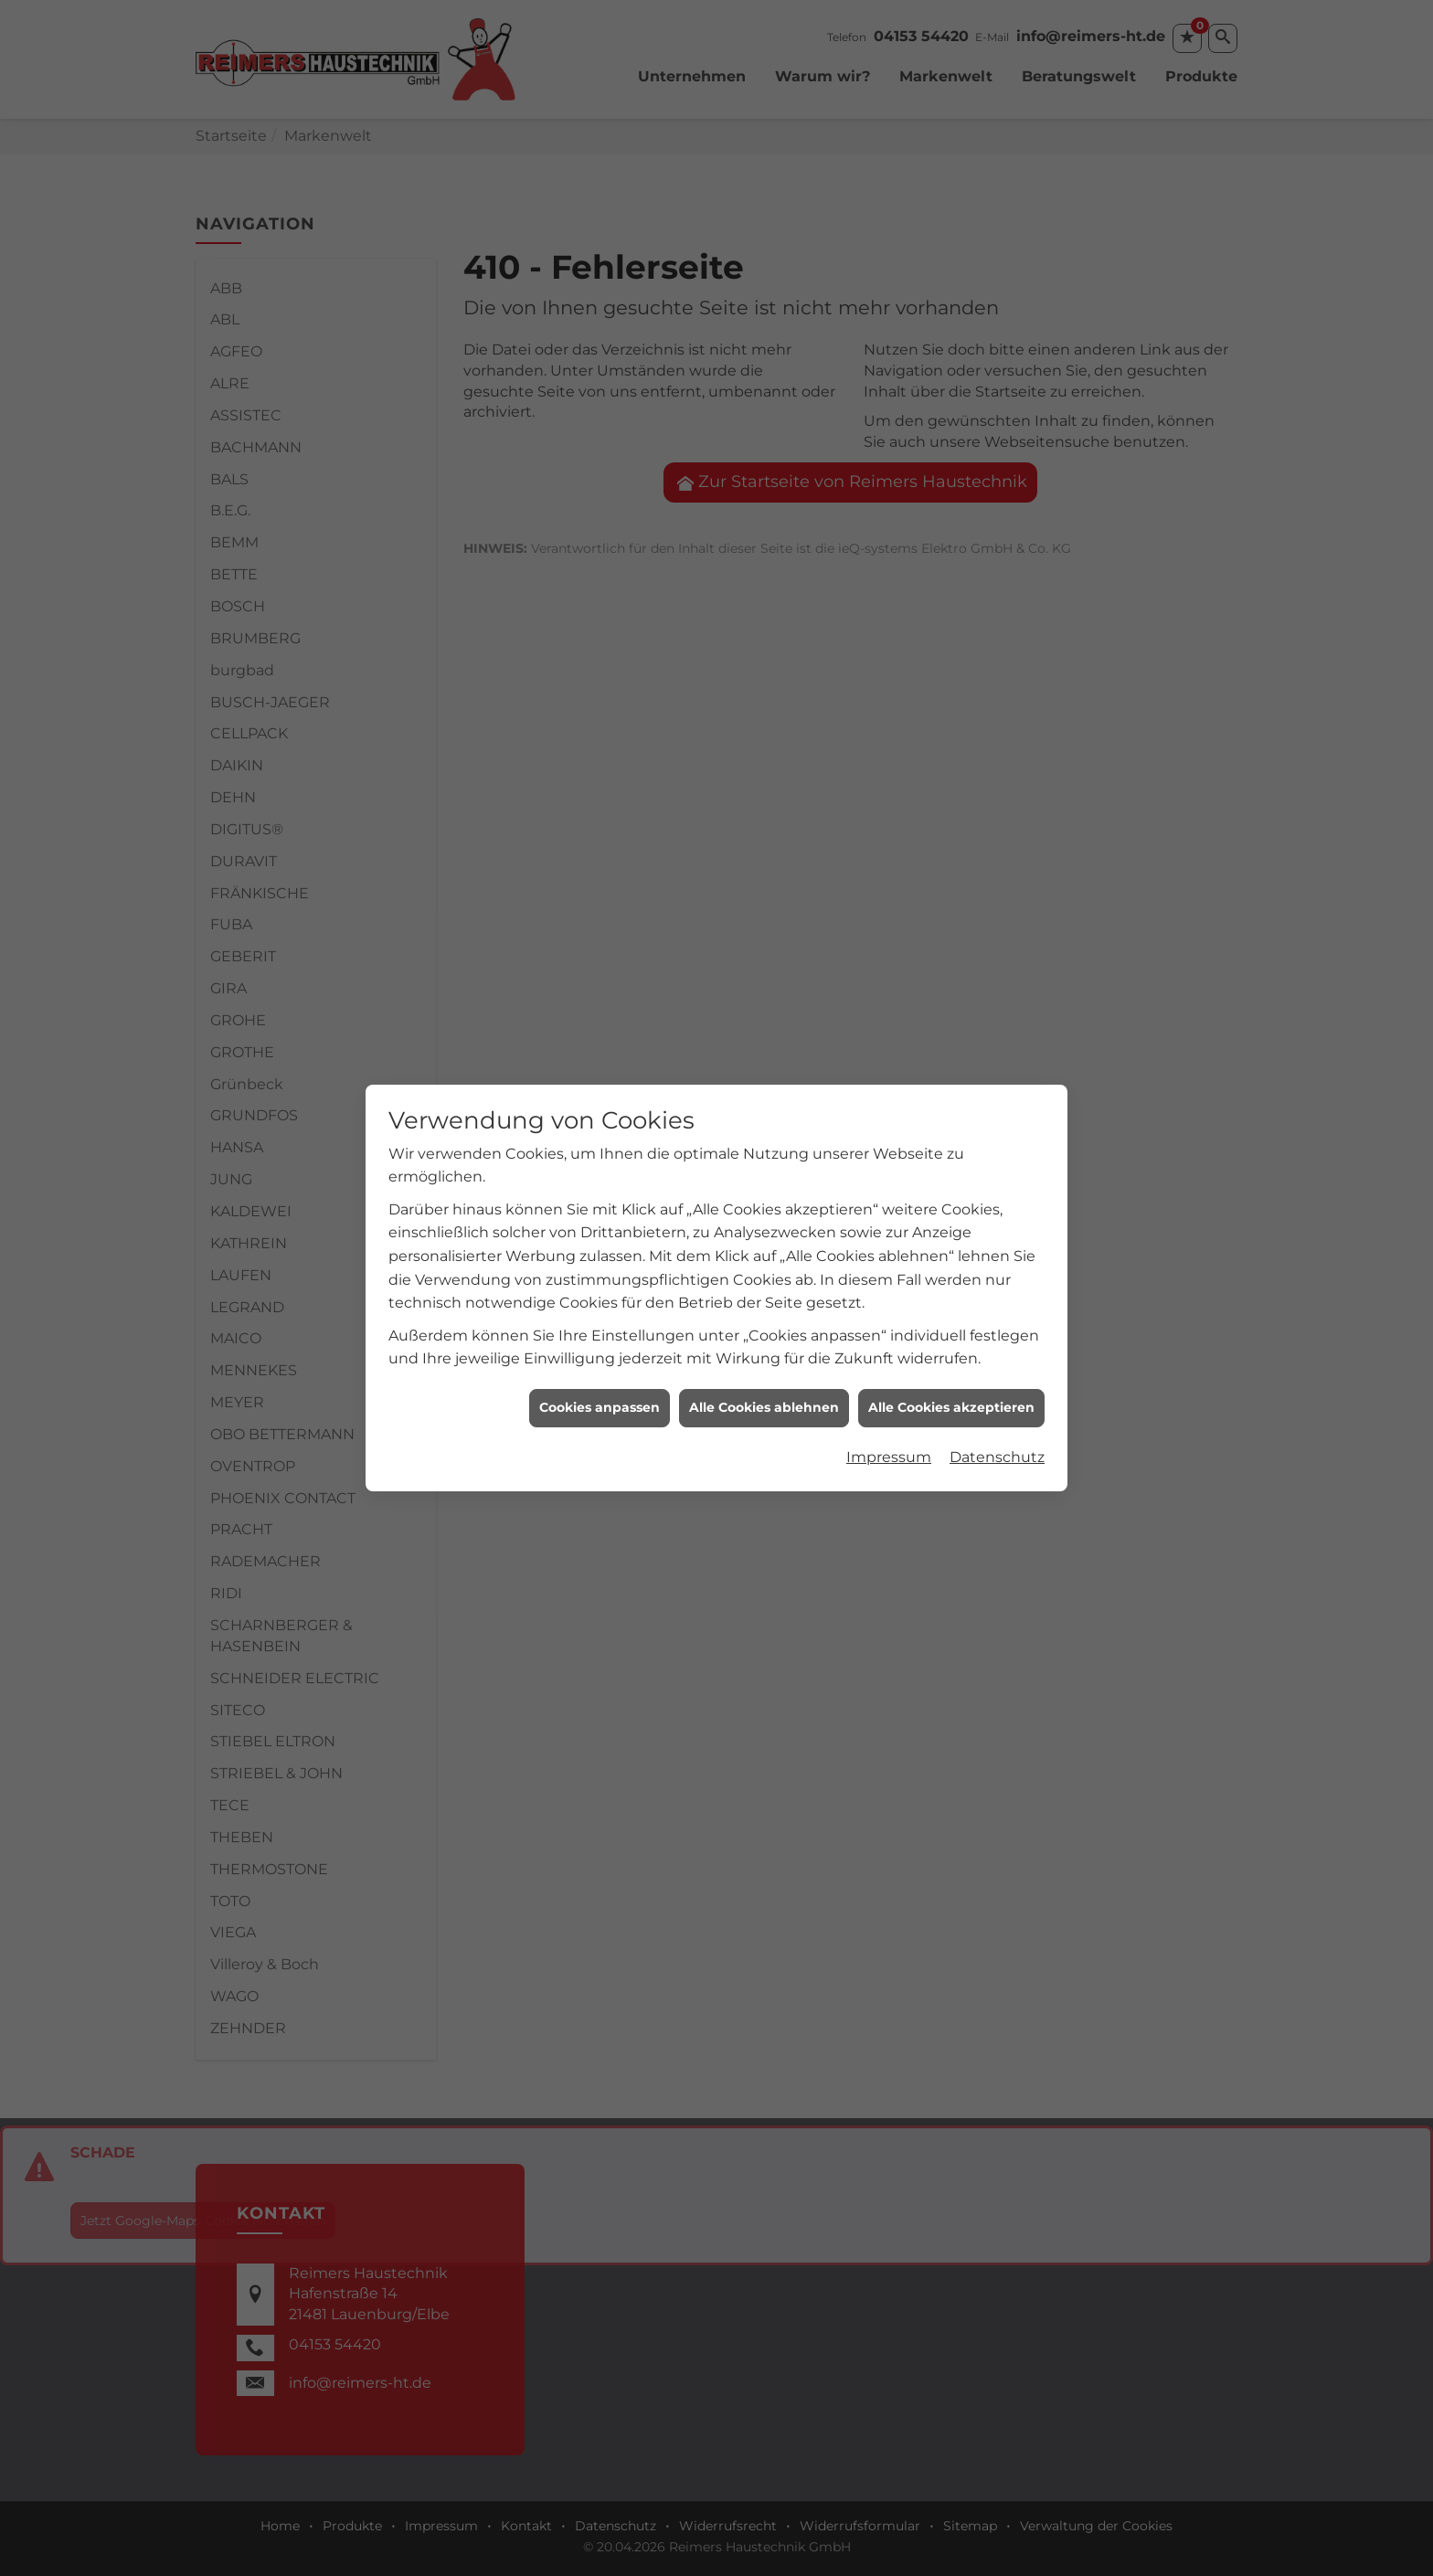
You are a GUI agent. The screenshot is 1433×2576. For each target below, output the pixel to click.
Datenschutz (997, 801)
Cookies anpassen (599, 751)
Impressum (888, 801)
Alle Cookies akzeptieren (951, 751)
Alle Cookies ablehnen (764, 751)
